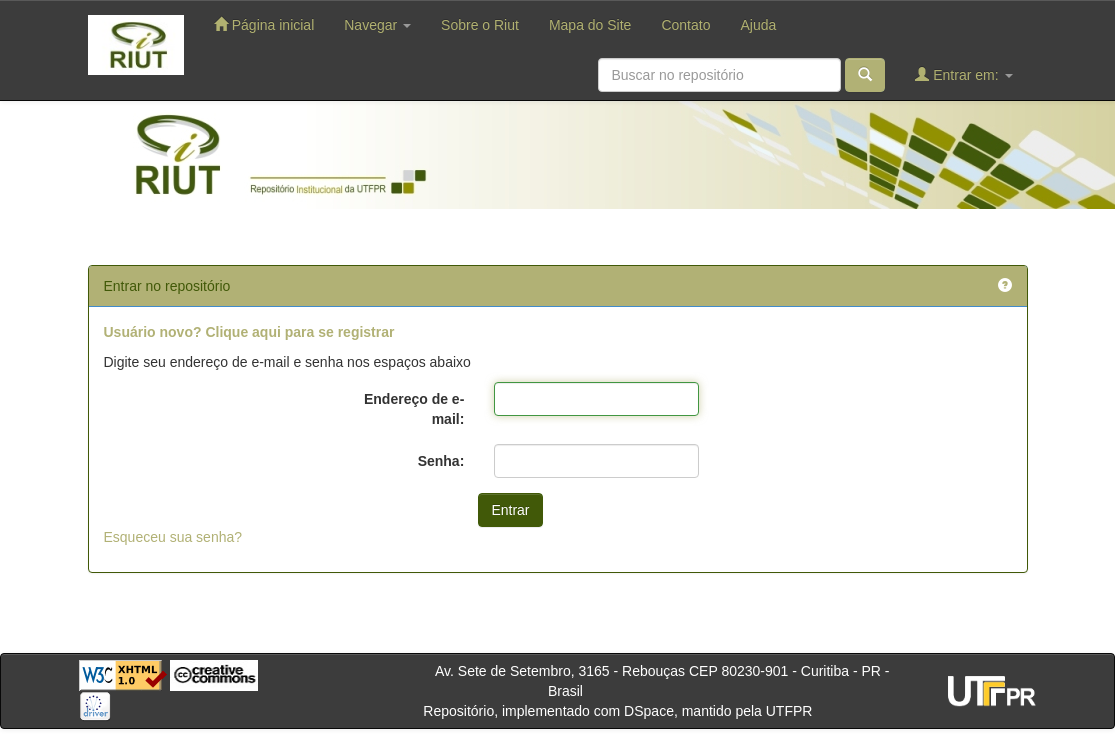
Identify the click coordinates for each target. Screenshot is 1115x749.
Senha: (441, 461)
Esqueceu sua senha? (173, 537)
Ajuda (758, 25)
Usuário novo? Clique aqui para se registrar (249, 332)
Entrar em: (963, 74)
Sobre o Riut (480, 25)
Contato (685, 25)
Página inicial (264, 24)
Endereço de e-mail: (414, 409)
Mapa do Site (590, 25)
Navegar (377, 25)
